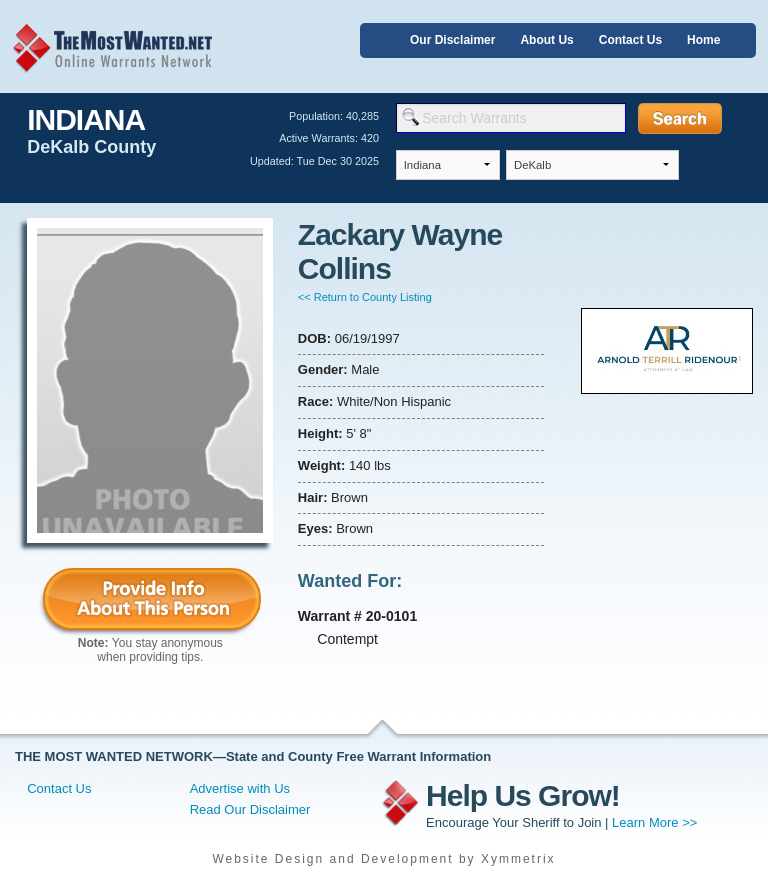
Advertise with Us (240, 788)
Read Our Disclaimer (250, 809)
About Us (546, 40)
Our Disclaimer (452, 40)
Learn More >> (654, 822)
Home (703, 40)
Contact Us (630, 40)
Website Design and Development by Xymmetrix (383, 859)
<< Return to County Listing (365, 297)
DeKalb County (91, 147)
